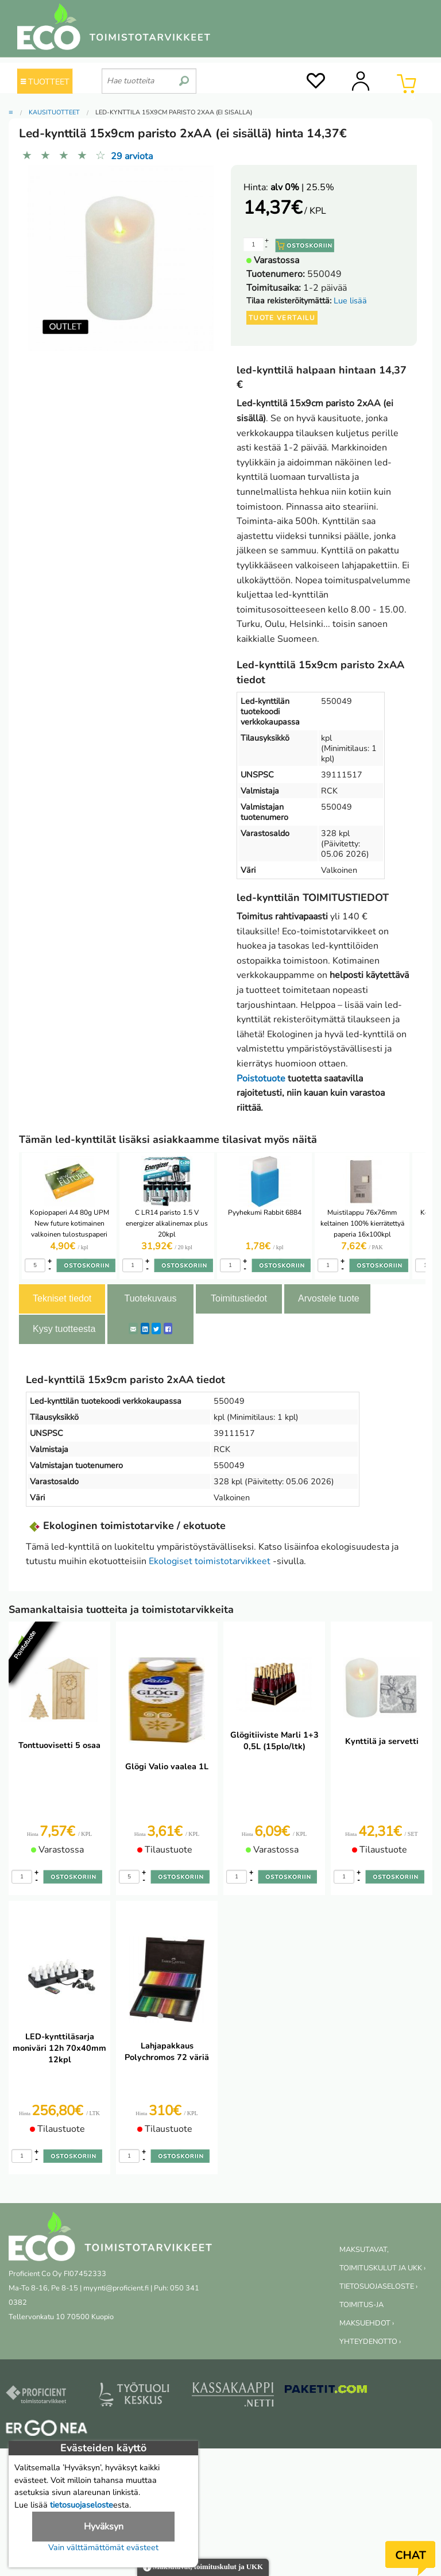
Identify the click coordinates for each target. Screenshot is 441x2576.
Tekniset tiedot (62, 1298)
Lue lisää (350, 300)
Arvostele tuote (328, 1298)
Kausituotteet (54, 112)
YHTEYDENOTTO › (370, 2341)
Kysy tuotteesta (64, 1329)
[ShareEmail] (133, 1328)
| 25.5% (302, 187)
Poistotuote (261, 1078)
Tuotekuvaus (150, 1298)
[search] (184, 76)
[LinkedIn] (145, 1328)
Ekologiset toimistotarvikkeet (209, 1561)
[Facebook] (168, 1328)
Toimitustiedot (239, 1298)
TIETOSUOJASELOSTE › (378, 2286)
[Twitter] (156, 1328)
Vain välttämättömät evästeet (103, 2547)
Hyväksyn (103, 2526)
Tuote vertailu (282, 317)
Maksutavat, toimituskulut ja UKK (203, 2568)
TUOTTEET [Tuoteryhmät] (45, 81)
